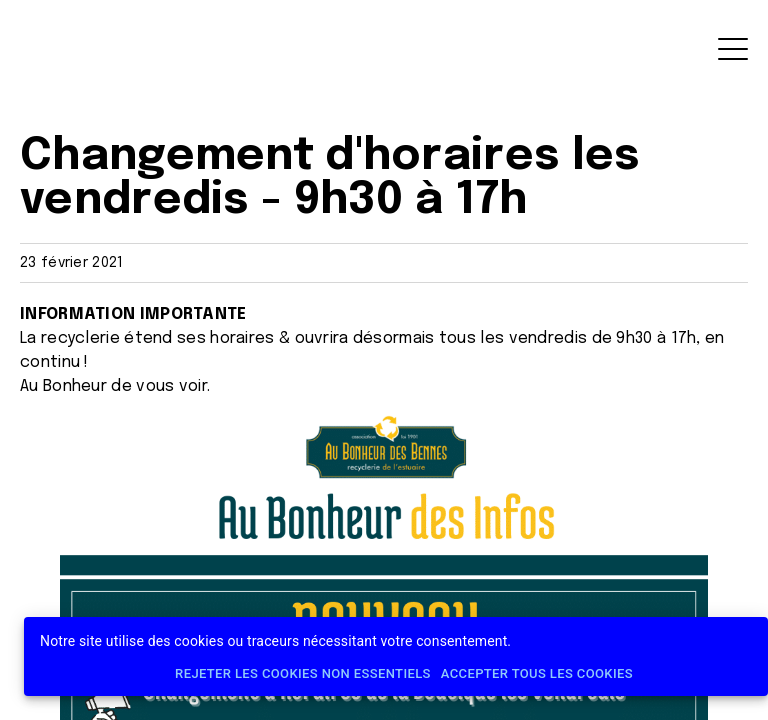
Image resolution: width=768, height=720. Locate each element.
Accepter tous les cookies (537, 674)
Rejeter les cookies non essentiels (303, 674)
